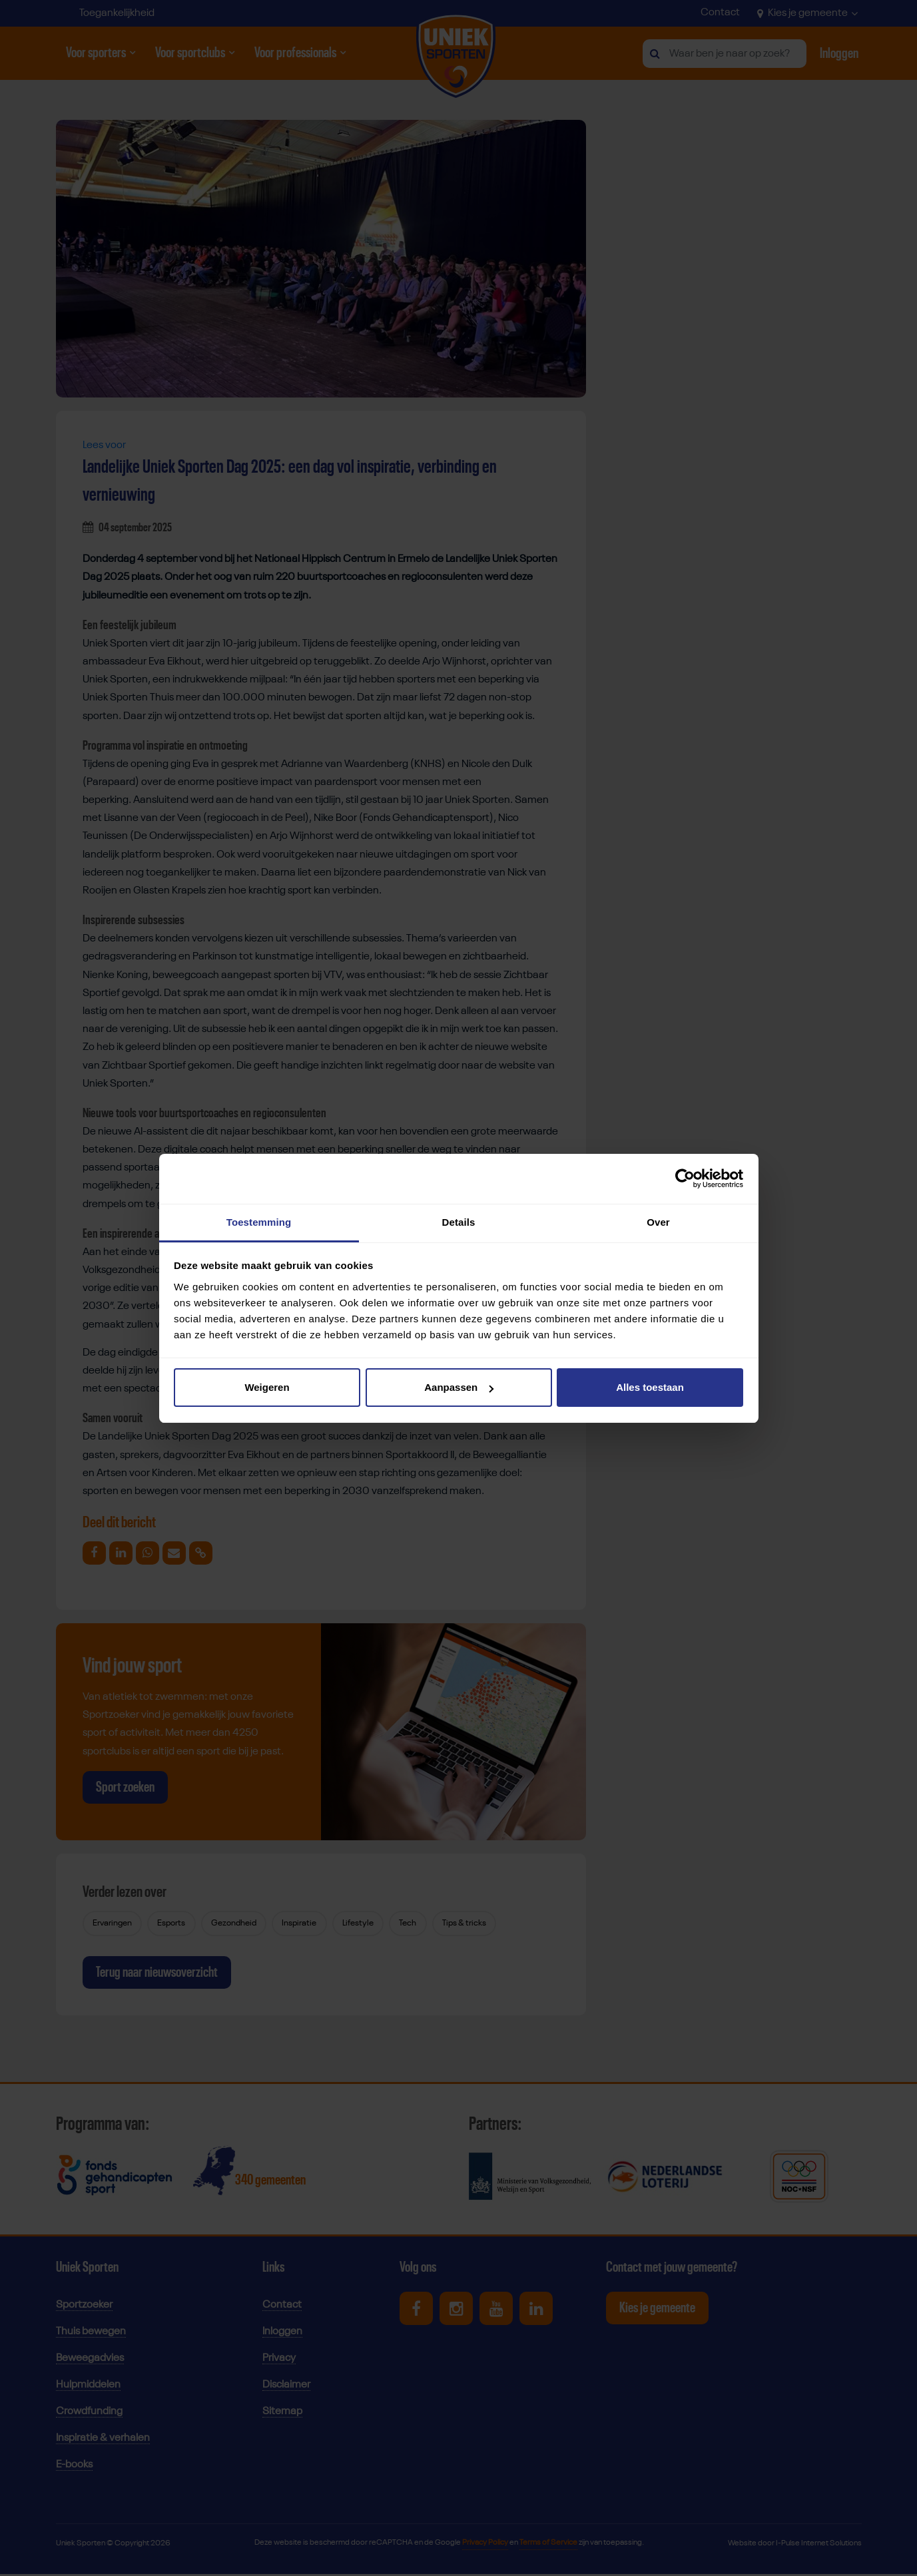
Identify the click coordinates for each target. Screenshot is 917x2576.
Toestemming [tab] (259, 1222)
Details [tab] (458, 1222)
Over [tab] (658, 1222)
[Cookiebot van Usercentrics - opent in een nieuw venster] (685, 1178)
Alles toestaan (650, 1387)
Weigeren (266, 1387)
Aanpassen (458, 1387)
